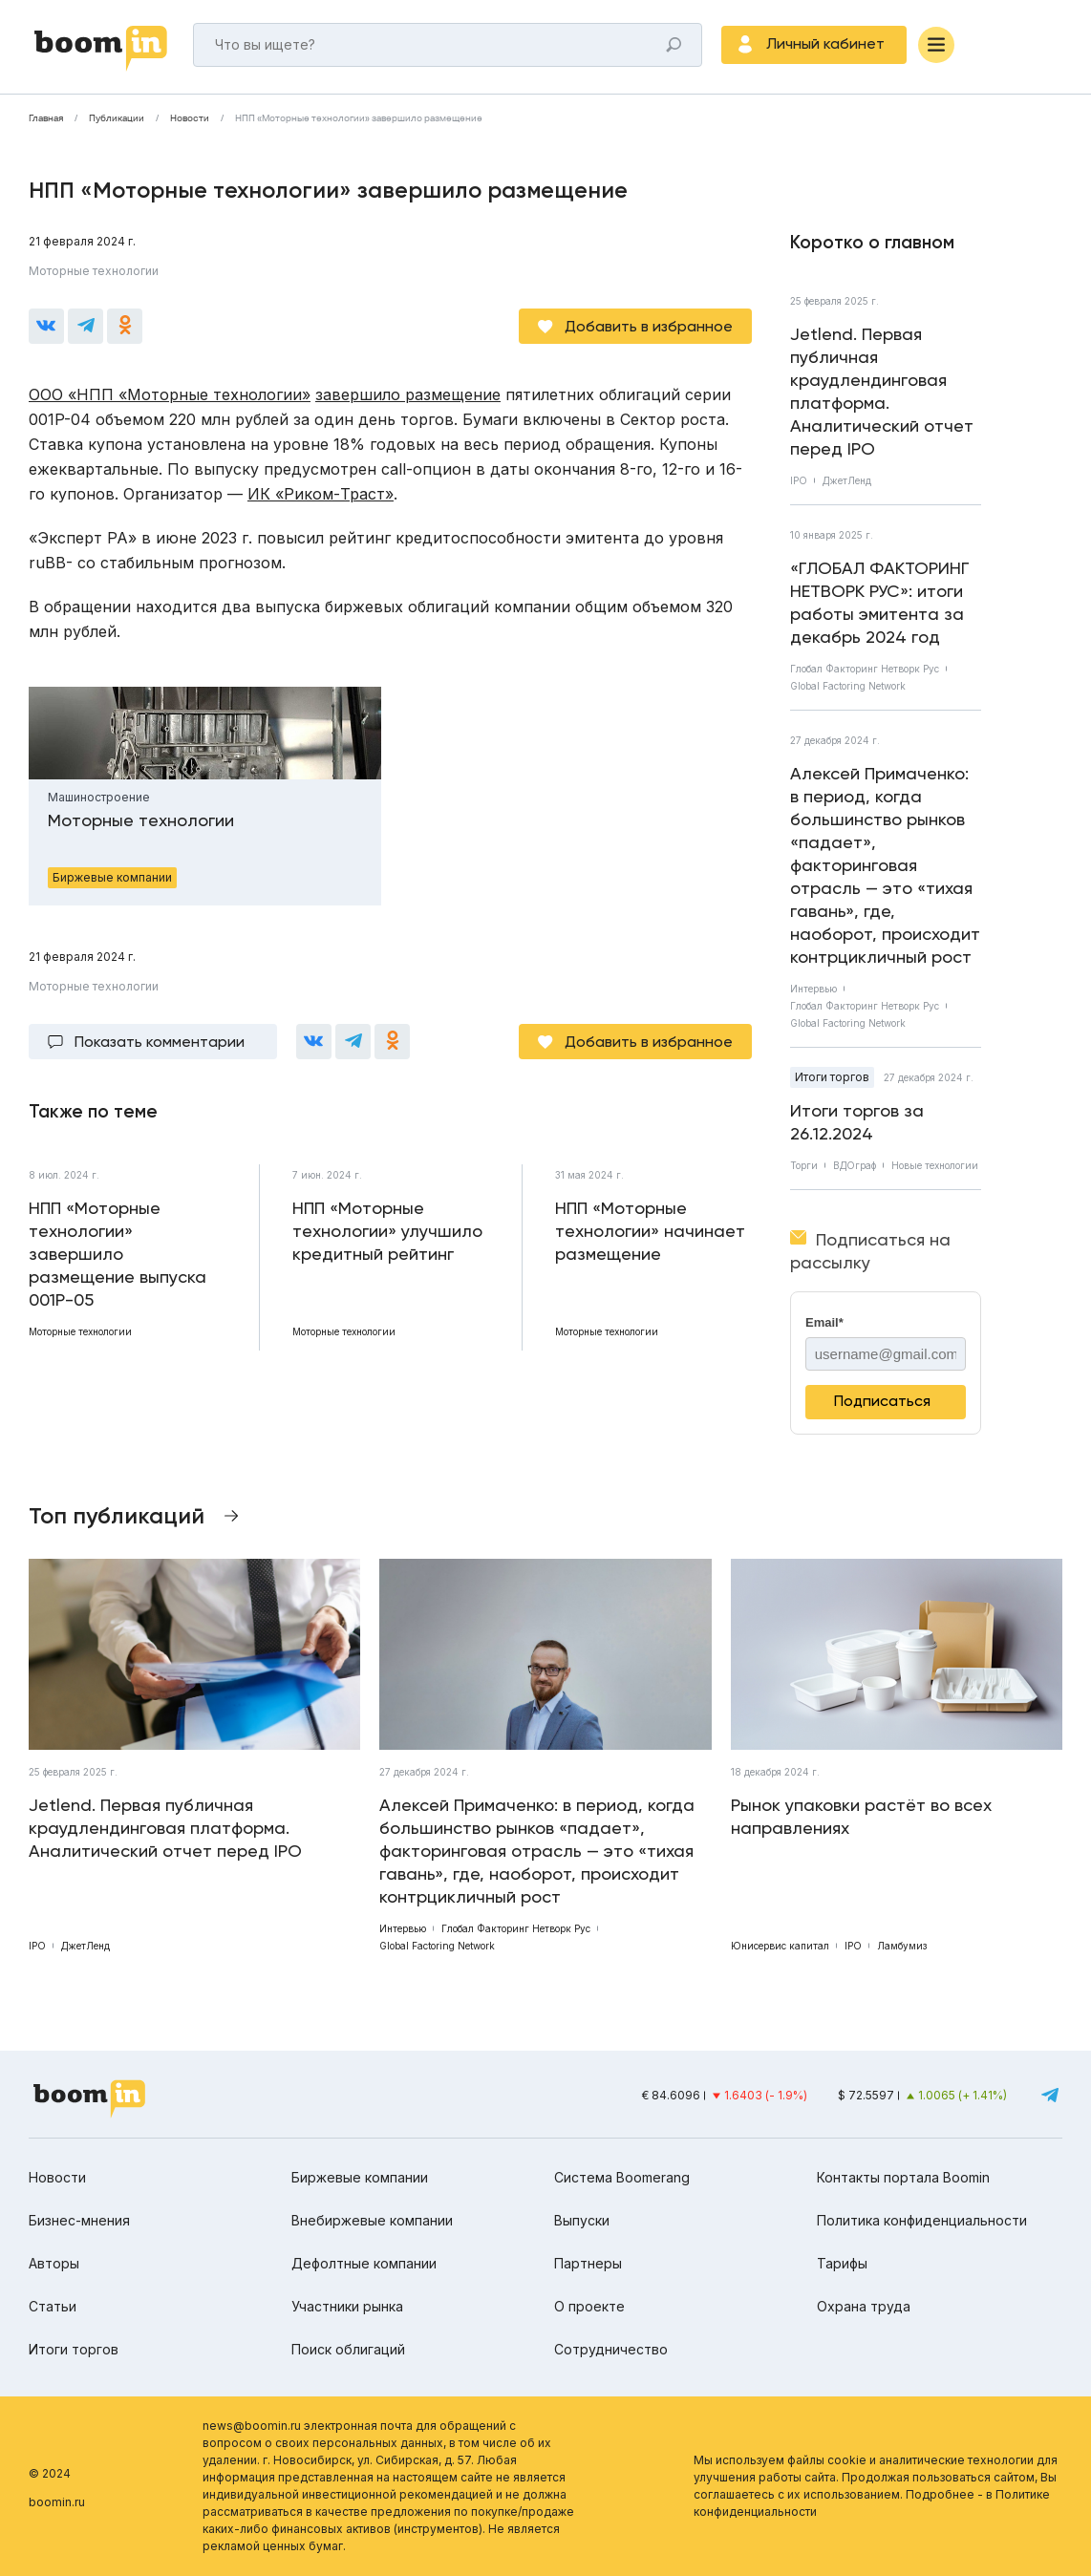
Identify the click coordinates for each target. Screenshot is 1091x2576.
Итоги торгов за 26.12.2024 (857, 1121)
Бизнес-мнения (79, 2220)
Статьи (52, 2306)
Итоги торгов (832, 1077)
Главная (46, 118)
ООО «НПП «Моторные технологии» (169, 394)
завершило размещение (408, 394)
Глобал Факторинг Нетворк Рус (864, 668)
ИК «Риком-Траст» (320, 493)
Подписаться (882, 1401)
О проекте (589, 2306)
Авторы (54, 2263)
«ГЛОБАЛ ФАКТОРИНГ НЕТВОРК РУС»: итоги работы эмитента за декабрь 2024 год (880, 602)
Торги (804, 1165)
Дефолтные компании (364, 2263)
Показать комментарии (160, 1042)
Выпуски (582, 2220)
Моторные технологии (94, 271)
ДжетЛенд (847, 480)
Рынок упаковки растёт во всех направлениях (861, 1816)
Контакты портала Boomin (903, 2177)
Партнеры (588, 2263)
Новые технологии (934, 1165)
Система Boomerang (622, 2177)
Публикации (116, 118)
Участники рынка (347, 2306)
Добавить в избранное (649, 326)
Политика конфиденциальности (922, 2220)
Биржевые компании (359, 2177)
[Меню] (936, 45)
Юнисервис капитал (780, 1945)
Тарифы (842, 2263)
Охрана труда (863, 2306)
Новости (189, 118)
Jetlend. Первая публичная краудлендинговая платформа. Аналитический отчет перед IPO (881, 391)
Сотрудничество (611, 2349)
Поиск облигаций (348, 2349)
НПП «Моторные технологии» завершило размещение (358, 118)
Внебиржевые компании (372, 2220)
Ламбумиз (902, 1945)
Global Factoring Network (848, 686)
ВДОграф (854, 1165)
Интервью (813, 988)
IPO (798, 480)
